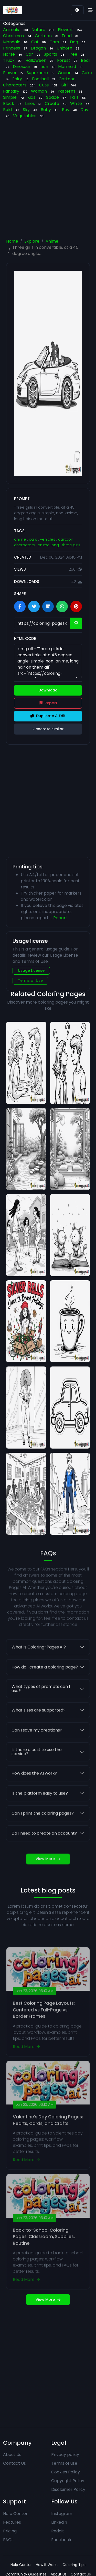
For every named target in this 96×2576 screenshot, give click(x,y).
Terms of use (64, 2463)
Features (12, 2522)
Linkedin (59, 2522)
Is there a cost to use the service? (37, 1774)
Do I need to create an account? (44, 1856)
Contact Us (14, 2463)
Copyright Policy (67, 2481)
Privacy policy (65, 2455)
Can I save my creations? (37, 1753)
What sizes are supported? (39, 1733)
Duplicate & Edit (48, 715)
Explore (31, 241)
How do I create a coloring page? (45, 1689)
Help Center (15, 2513)
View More (48, 1881)
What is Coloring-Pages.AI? (39, 1669)
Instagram (61, 2513)
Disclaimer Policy (68, 2489)
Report (48, 703)
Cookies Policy (65, 2472)
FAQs (8, 2540)
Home (12, 241)
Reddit (57, 2531)
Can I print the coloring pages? (43, 1836)
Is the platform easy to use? (40, 1816)
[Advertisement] (48, 180)
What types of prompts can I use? (41, 1711)
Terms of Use (30, 980)
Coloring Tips (74, 2564)
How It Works (47, 2564)
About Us (12, 2455)
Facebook (61, 2540)
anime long (49, 545)
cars (33, 539)
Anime (52, 241)
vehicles (48, 539)
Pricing (10, 2531)
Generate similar (48, 728)
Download (48, 690)
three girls (71, 545)
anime (20, 539)
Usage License (31, 970)
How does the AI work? (34, 1796)
